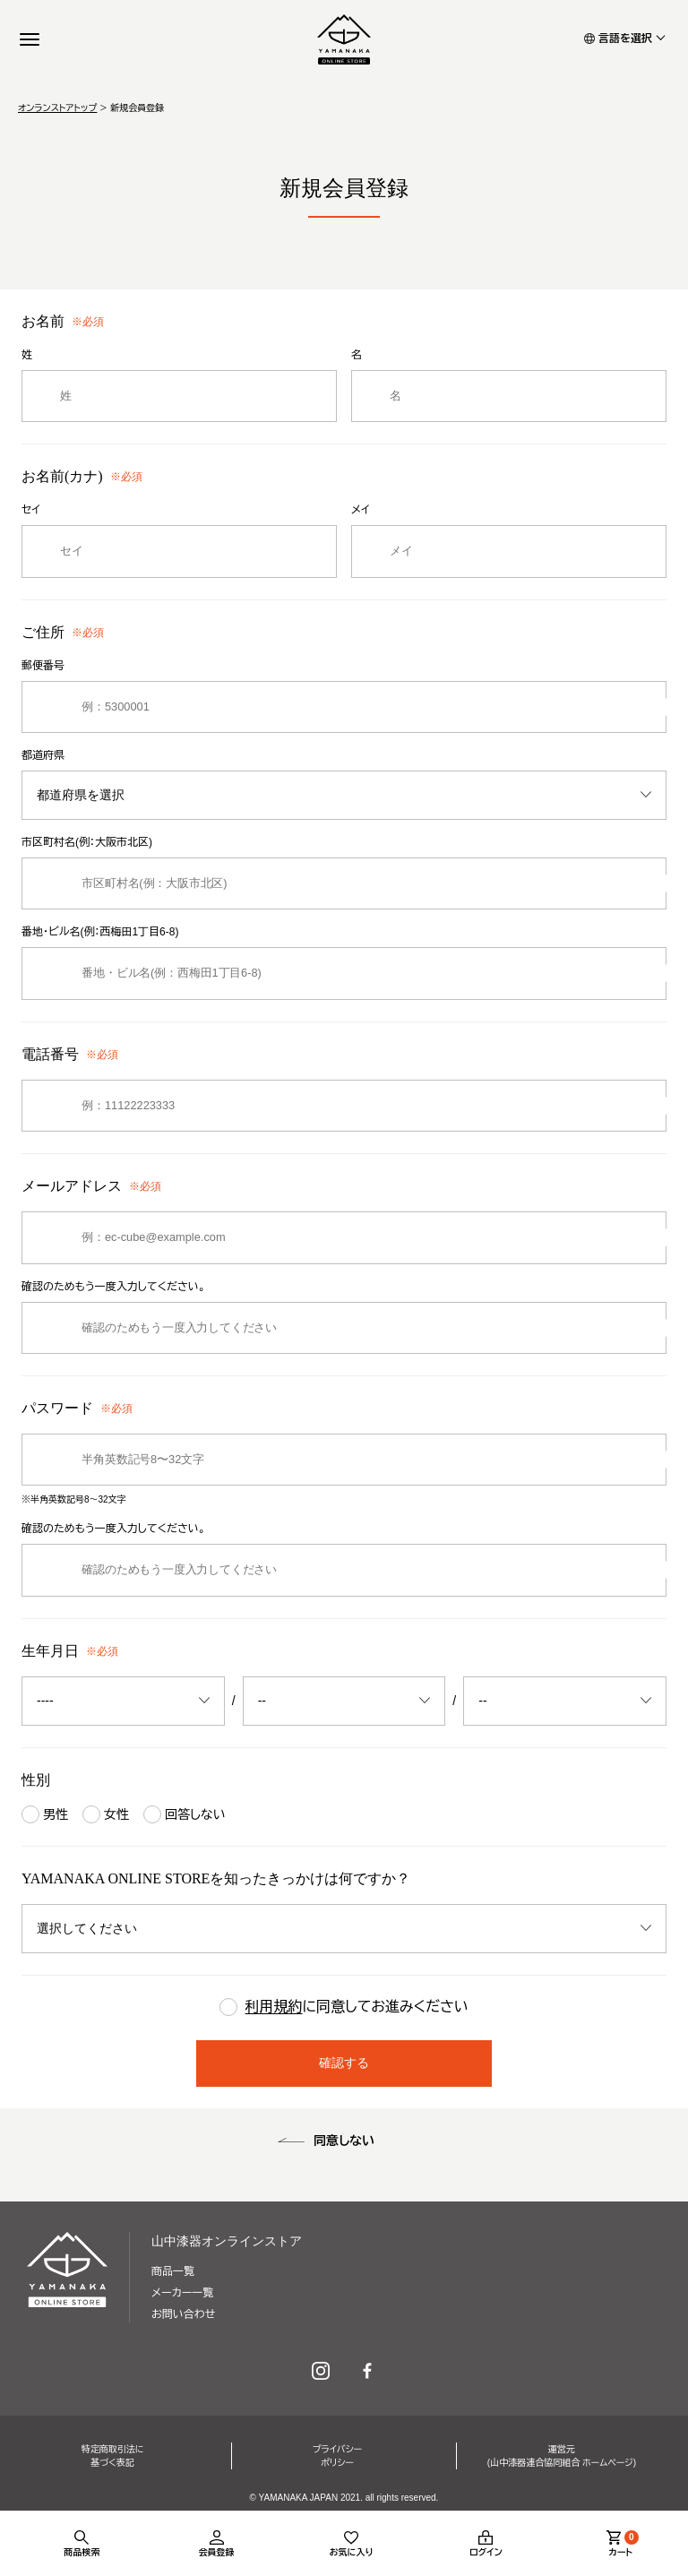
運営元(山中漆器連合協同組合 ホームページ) (561, 2456)
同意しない (344, 2140)
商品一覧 (172, 2271)
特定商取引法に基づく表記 (113, 2456)
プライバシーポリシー (337, 2456)
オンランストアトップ (57, 108)
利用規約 (274, 2007)
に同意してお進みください (344, 2008)
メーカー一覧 (182, 2293)
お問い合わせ (183, 2314)
